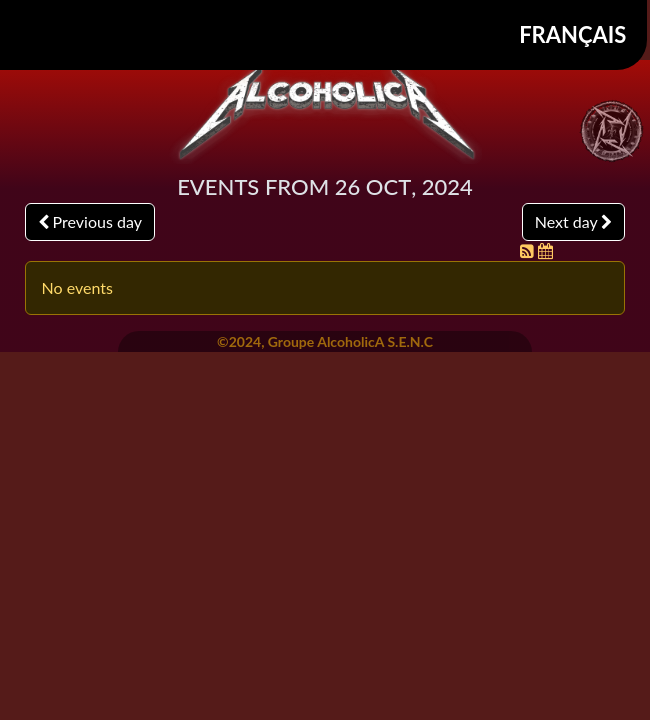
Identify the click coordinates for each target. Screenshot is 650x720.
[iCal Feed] (545, 250)
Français (572, 34)
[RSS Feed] (529, 250)
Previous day (90, 221)
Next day (574, 221)
